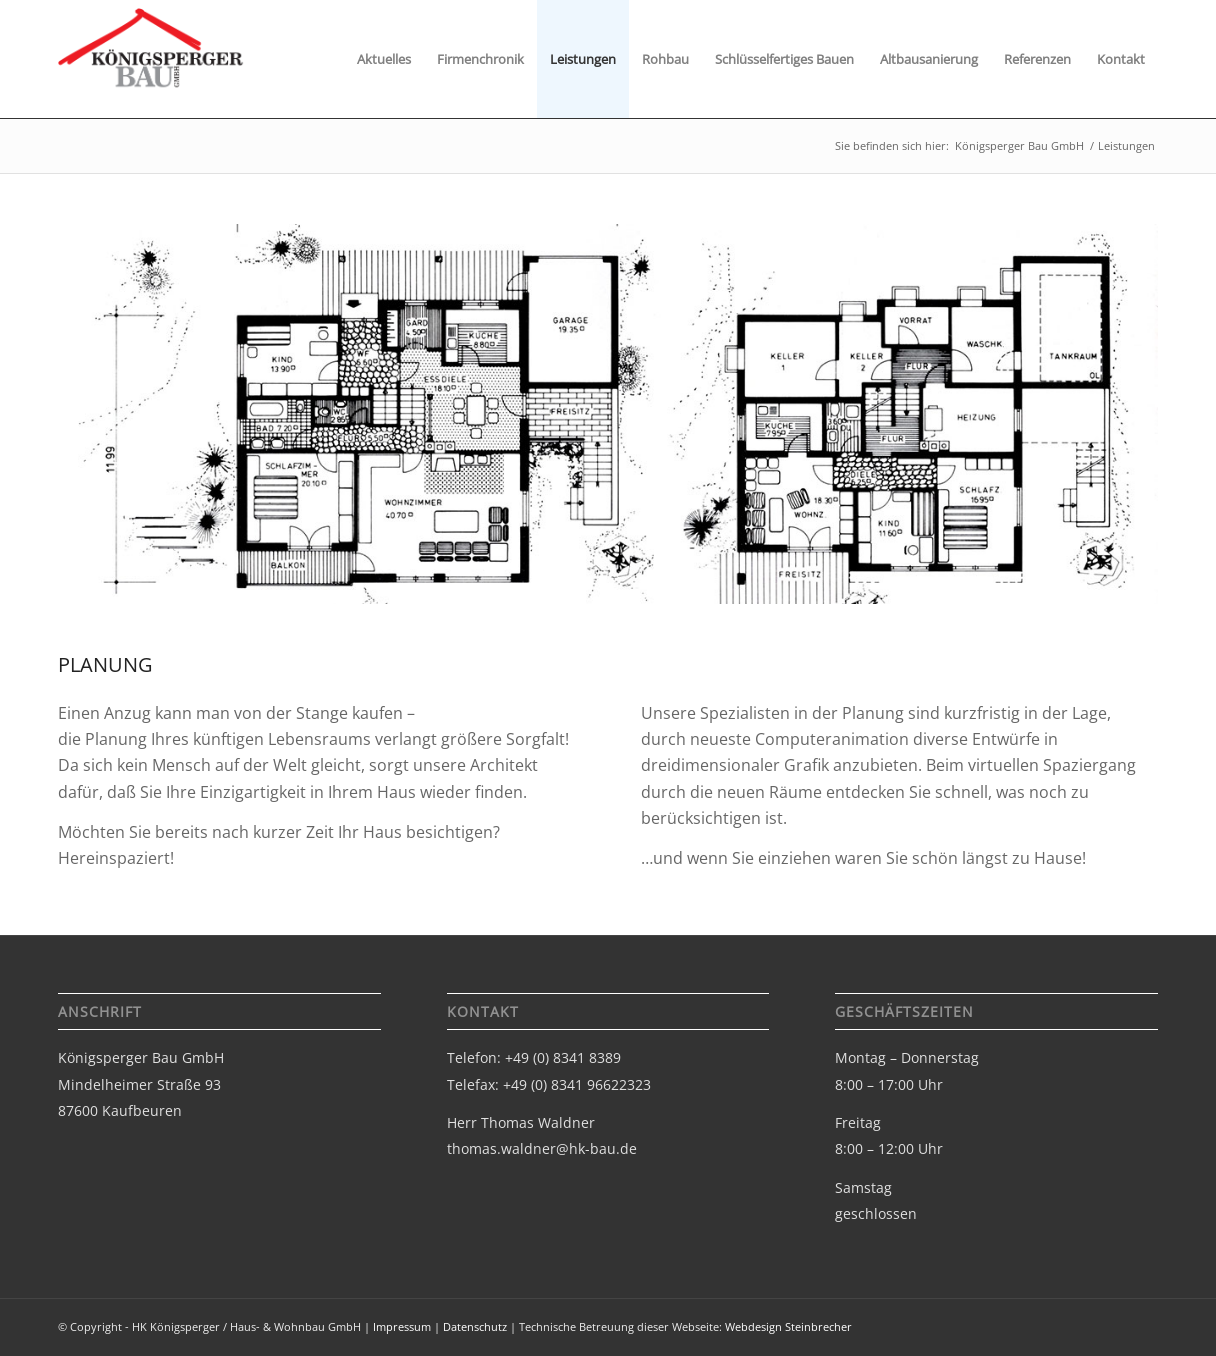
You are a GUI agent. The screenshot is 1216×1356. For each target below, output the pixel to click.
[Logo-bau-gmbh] (151, 67)
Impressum (402, 1326)
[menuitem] (384, 59)
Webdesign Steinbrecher (788, 1326)
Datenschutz (475, 1326)
